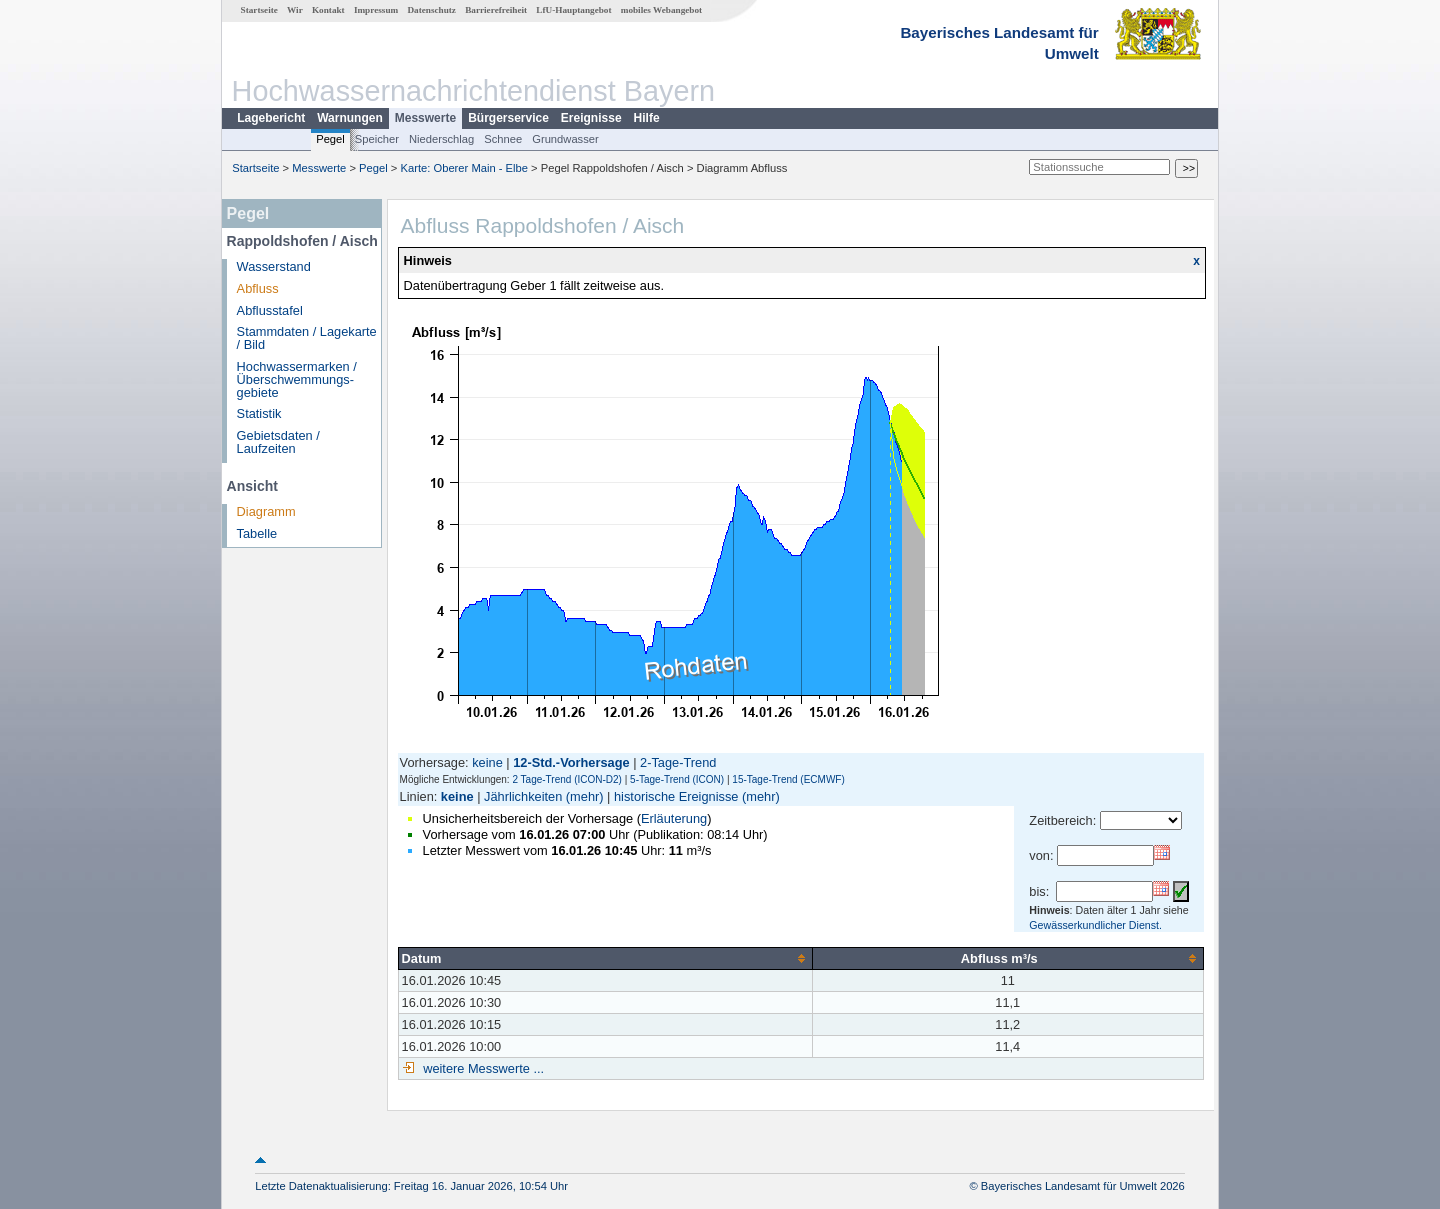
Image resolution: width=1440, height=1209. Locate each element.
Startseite (259, 10)
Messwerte (425, 118)
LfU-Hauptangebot (573, 10)
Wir (295, 10)
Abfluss (258, 288)
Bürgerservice (508, 118)
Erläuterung (674, 818)
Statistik (259, 413)
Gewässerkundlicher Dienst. (1095, 925)
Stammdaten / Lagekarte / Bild (307, 338)
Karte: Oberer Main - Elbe (464, 168)
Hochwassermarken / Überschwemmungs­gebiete (297, 379)
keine (487, 762)
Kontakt (328, 10)
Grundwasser (565, 139)
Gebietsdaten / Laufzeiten (278, 442)
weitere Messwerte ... (482, 1068)
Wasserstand (274, 266)
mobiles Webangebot (661, 10)
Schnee (503, 139)
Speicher (377, 139)
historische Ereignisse (676, 796)
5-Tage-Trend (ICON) (677, 779)
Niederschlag (441, 139)
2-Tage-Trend (678, 762)
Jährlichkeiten (523, 796)
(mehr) (585, 796)
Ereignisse (591, 118)
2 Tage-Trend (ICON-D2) (566, 779)
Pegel (330, 139)
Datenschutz (431, 10)
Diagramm (266, 511)
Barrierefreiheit (496, 10)
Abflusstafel (270, 310)
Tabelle (257, 533)
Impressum (376, 10)
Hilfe (647, 118)
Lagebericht (271, 118)
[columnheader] (605, 958)
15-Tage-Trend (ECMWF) (788, 779)
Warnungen (350, 118)
